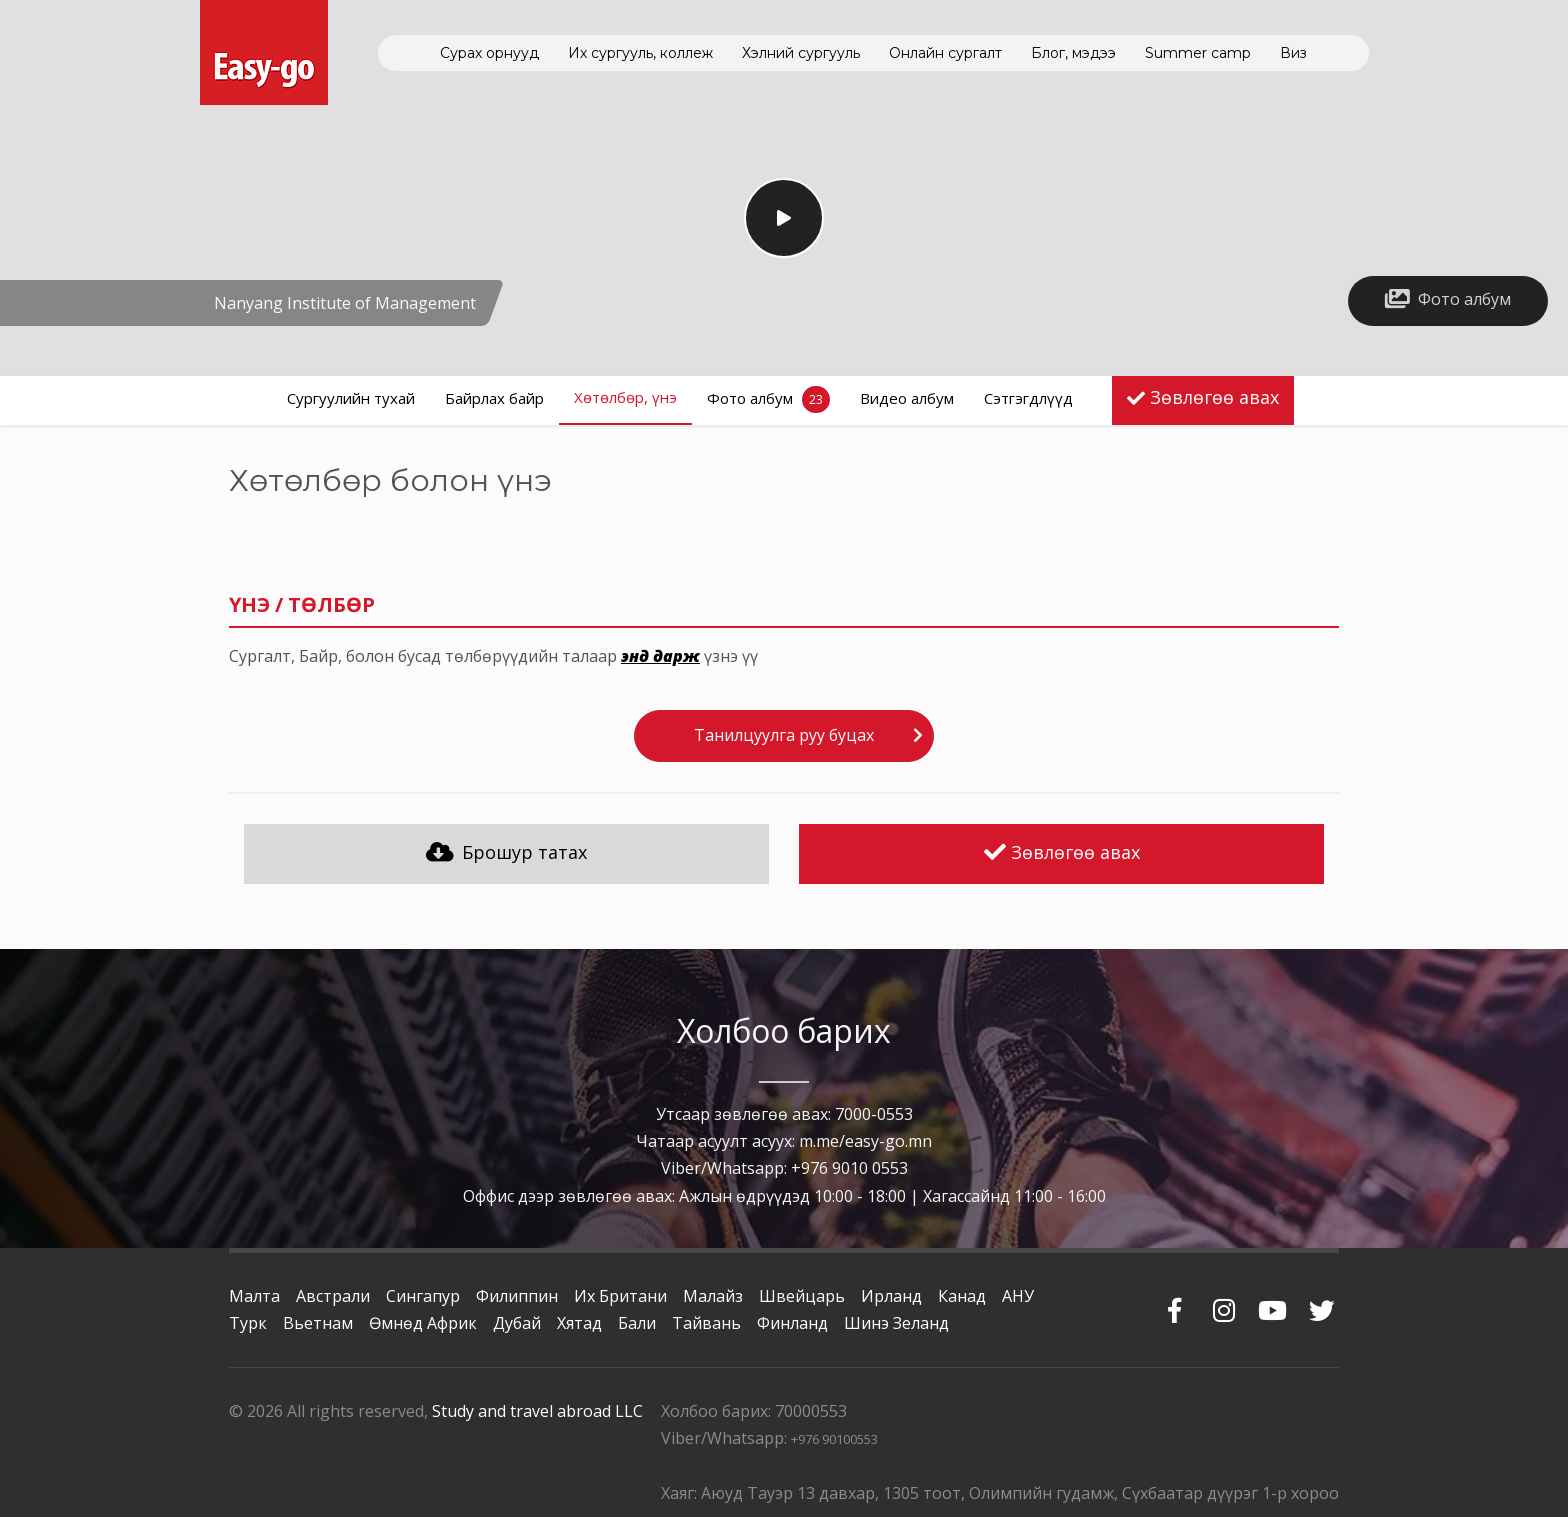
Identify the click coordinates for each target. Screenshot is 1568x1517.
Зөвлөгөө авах (1214, 397)
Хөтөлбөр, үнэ (625, 397)
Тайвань (706, 1323)
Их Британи (620, 1296)
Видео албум (907, 398)
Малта (254, 1296)
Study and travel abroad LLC (537, 1411)
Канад (962, 1296)
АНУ (1018, 1296)
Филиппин (517, 1296)
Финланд (792, 1323)
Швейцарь (802, 1296)
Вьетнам (318, 1323)
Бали (637, 1323)
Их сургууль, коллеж (640, 53)
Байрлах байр (494, 398)
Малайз (713, 1296)
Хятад (579, 1323)
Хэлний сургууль (801, 53)
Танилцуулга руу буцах (784, 735)
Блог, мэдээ (1073, 53)
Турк (248, 1323)
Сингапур (423, 1296)
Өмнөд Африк (423, 1323)
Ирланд (891, 1296)
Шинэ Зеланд (896, 1323)
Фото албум (768, 399)
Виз (1293, 53)
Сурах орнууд (489, 53)
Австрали (333, 1296)
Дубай (517, 1323)
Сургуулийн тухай (351, 398)
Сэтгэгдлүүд (1028, 398)
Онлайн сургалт (945, 53)
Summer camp (1198, 53)
